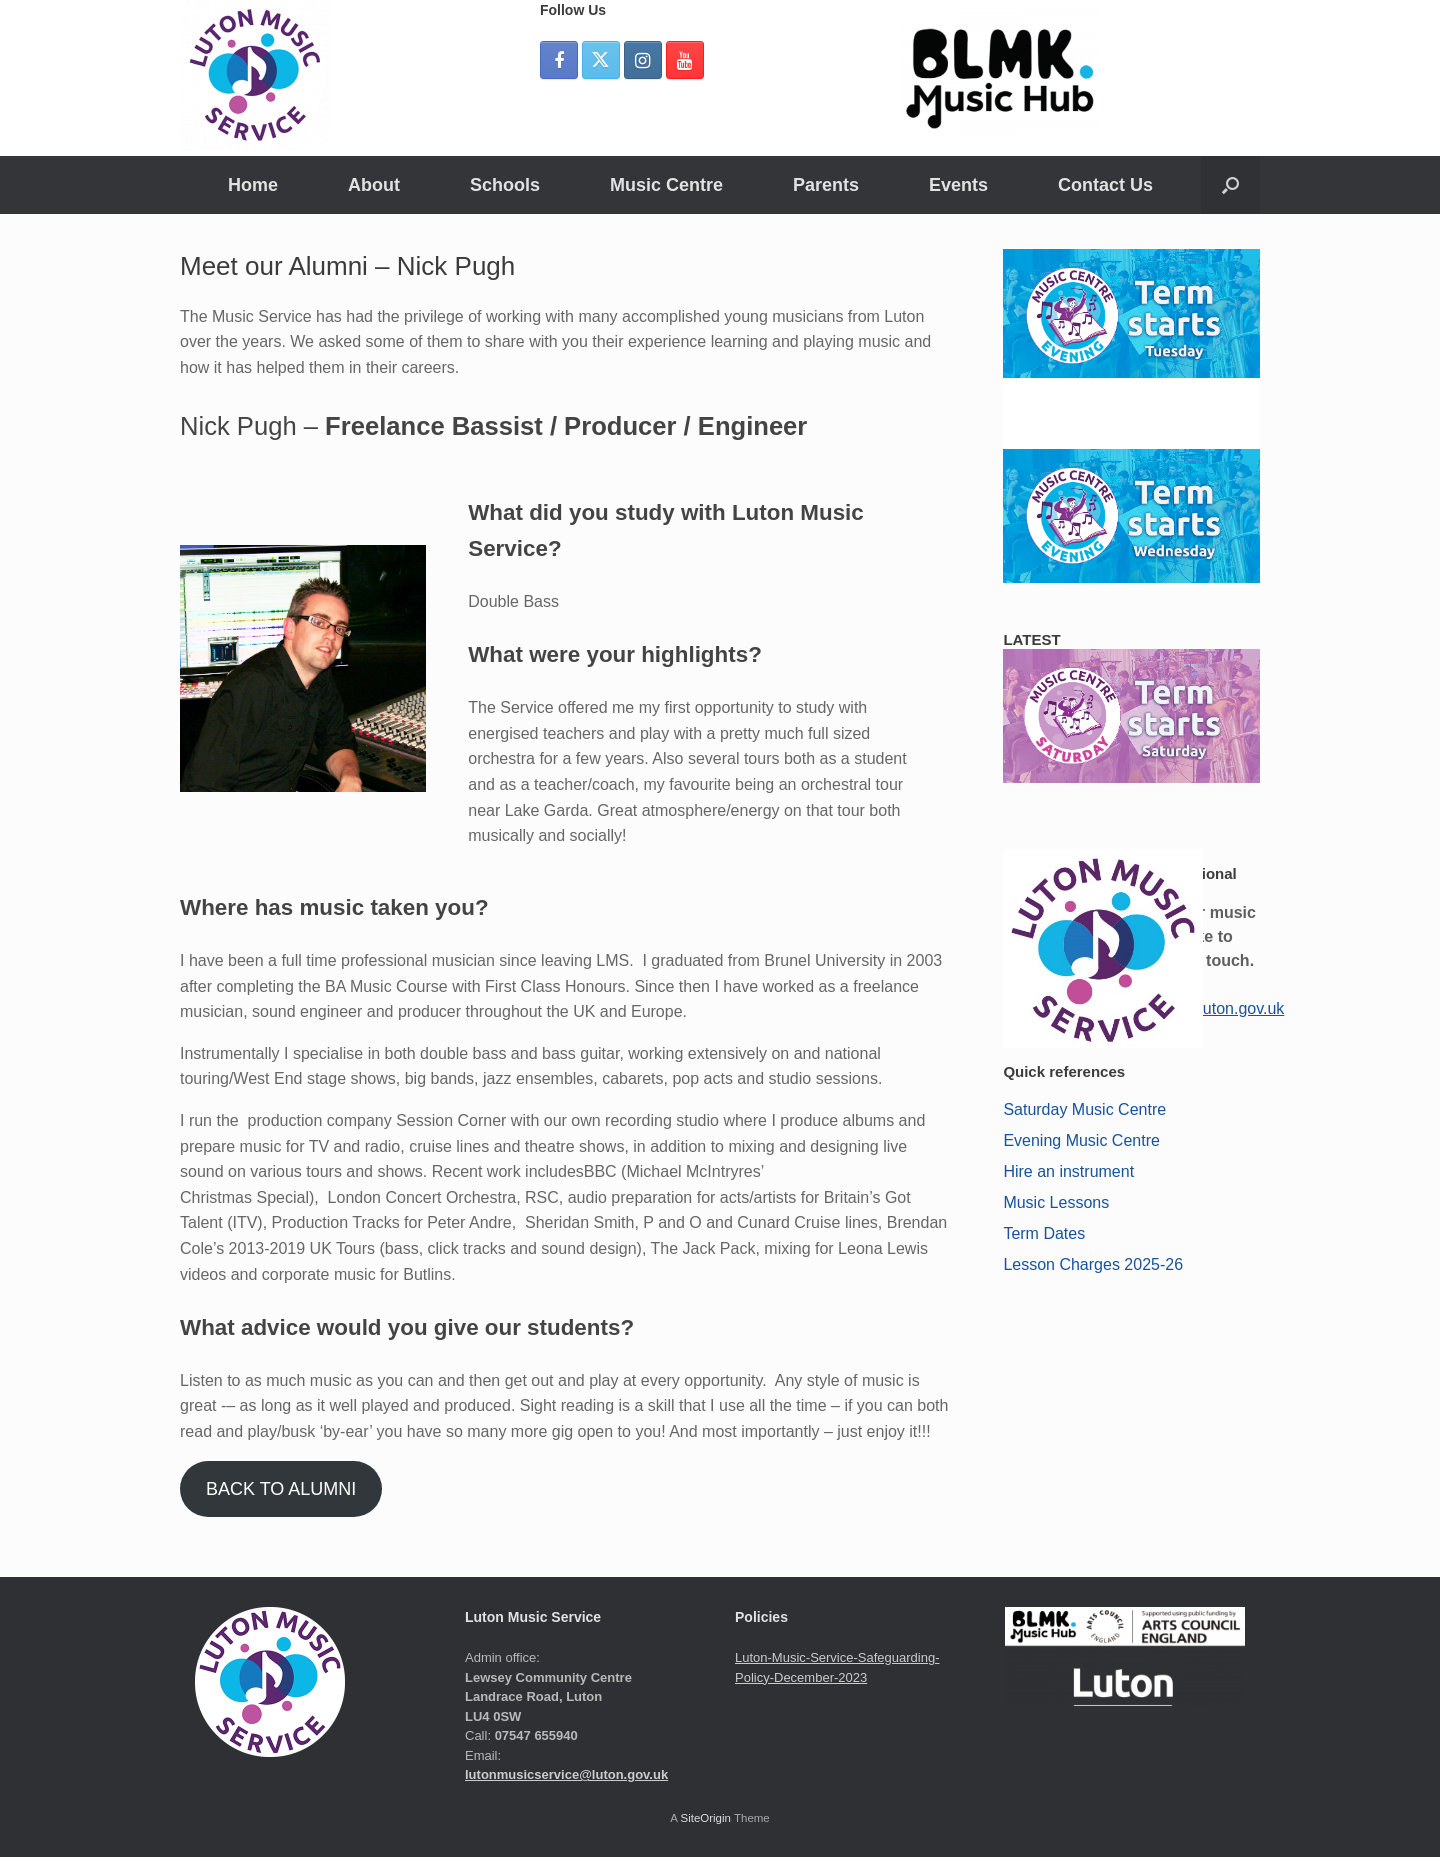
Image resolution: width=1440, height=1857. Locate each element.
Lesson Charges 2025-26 (1093, 1264)
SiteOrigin (705, 1818)
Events (958, 185)
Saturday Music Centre (1084, 1109)
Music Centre (666, 185)
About (374, 185)
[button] (1230, 185)
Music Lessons (1056, 1202)
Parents (826, 185)
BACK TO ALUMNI (281, 1489)
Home (253, 185)
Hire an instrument (1068, 1171)
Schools (505, 185)
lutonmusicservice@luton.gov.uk (566, 1774)
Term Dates (1044, 1233)
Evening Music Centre (1081, 1140)
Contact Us (1105, 185)
